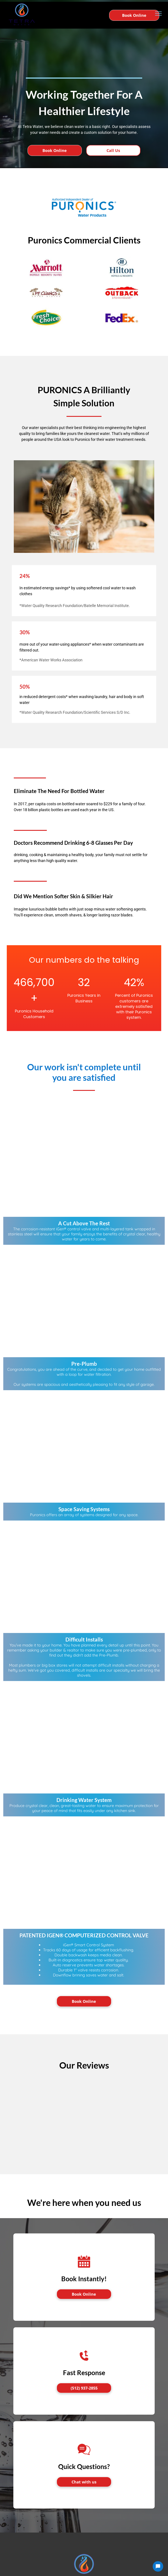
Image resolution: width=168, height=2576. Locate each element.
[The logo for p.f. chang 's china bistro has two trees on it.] (46, 292)
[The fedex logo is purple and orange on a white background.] (122, 318)
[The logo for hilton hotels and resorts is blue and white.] (122, 267)
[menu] (158, 13)
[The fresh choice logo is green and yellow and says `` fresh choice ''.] (46, 318)
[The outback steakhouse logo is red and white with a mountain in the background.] (122, 292)
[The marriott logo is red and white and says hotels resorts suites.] (46, 267)
